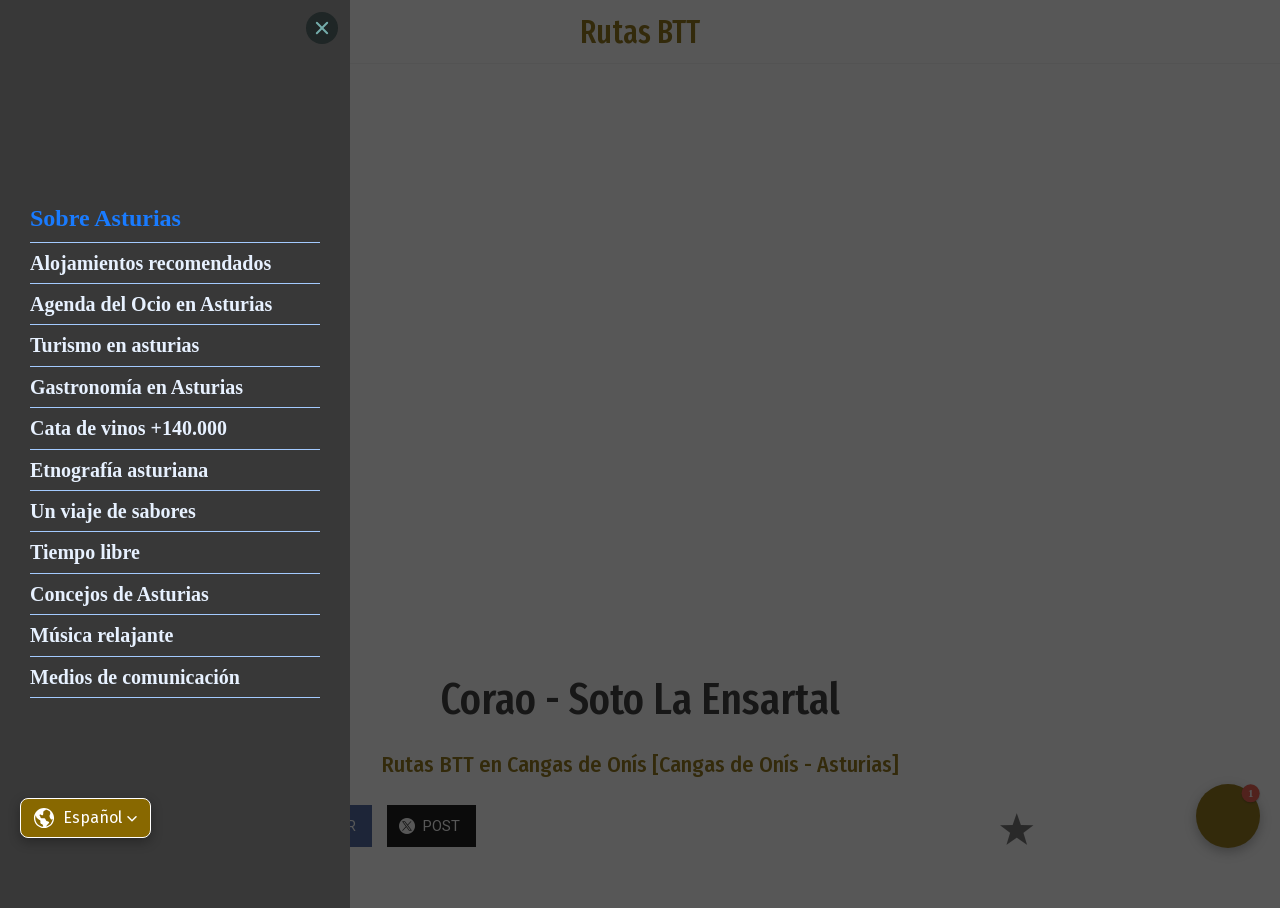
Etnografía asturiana (119, 470)
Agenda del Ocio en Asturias (151, 304)
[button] (85, 818)
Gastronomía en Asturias (136, 387)
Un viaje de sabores (113, 511)
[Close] (322, 28)
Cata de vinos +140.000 (128, 428)
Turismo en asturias (114, 345)
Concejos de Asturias (119, 594)
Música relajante (102, 635)
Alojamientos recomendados (150, 263)
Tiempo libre (85, 552)
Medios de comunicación (135, 677)
